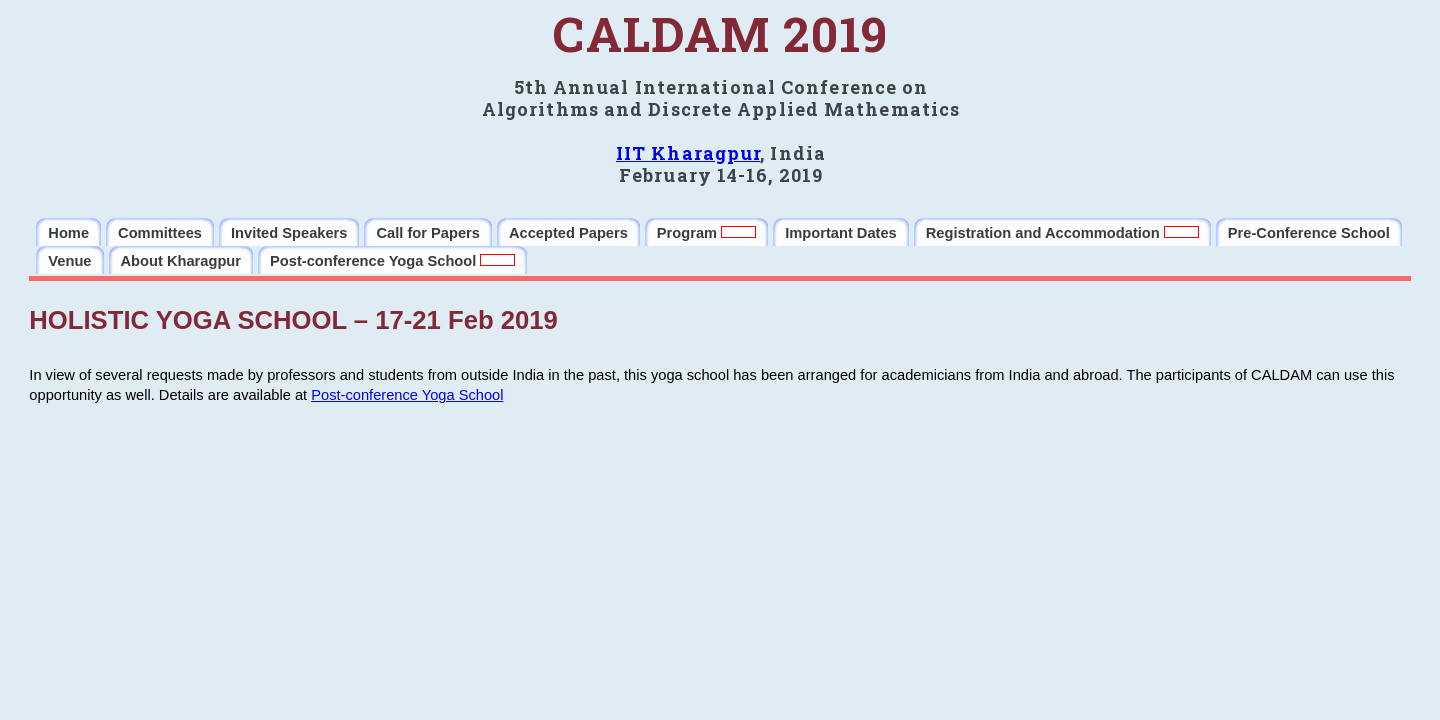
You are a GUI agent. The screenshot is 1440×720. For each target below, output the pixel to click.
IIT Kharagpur (688, 153)
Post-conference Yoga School (407, 395)
